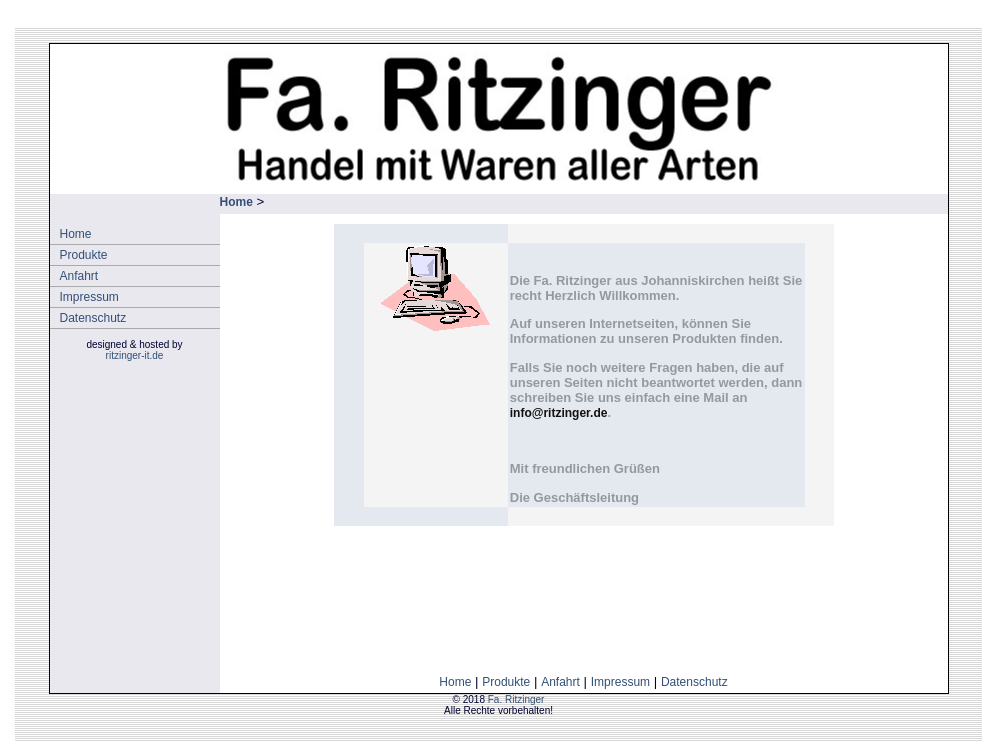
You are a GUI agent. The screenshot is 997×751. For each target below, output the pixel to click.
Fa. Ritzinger (516, 699)
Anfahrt (79, 276)
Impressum (89, 297)
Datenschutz (93, 318)
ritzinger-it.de (135, 355)
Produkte (84, 255)
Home (76, 234)
